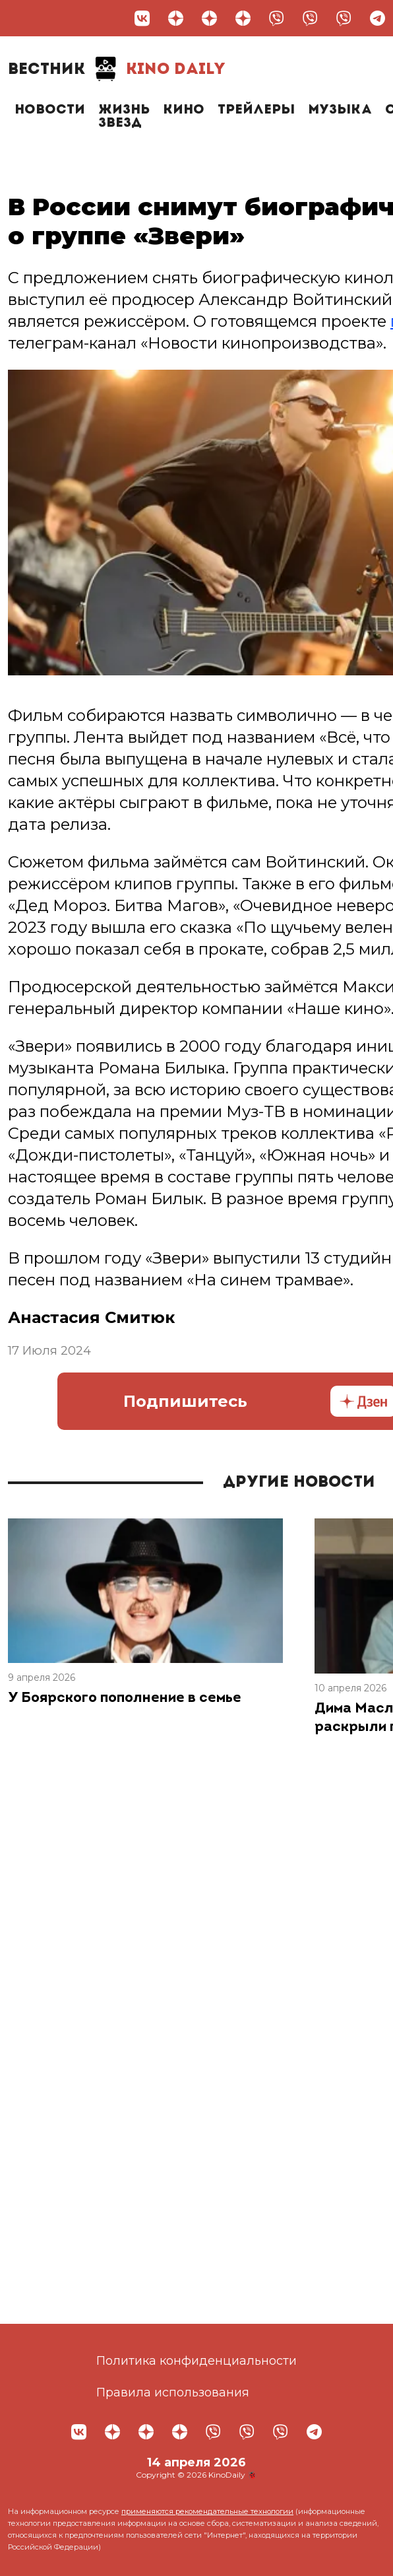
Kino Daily (117, 69)
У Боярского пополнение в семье (124, 1698)
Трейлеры (256, 110)
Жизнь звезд (124, 117)
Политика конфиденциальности (196, 2361)
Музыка (340, 110)
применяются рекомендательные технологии (207, 2511)
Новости (50, 110)
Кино (183, 110)
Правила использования (172, 2392)
